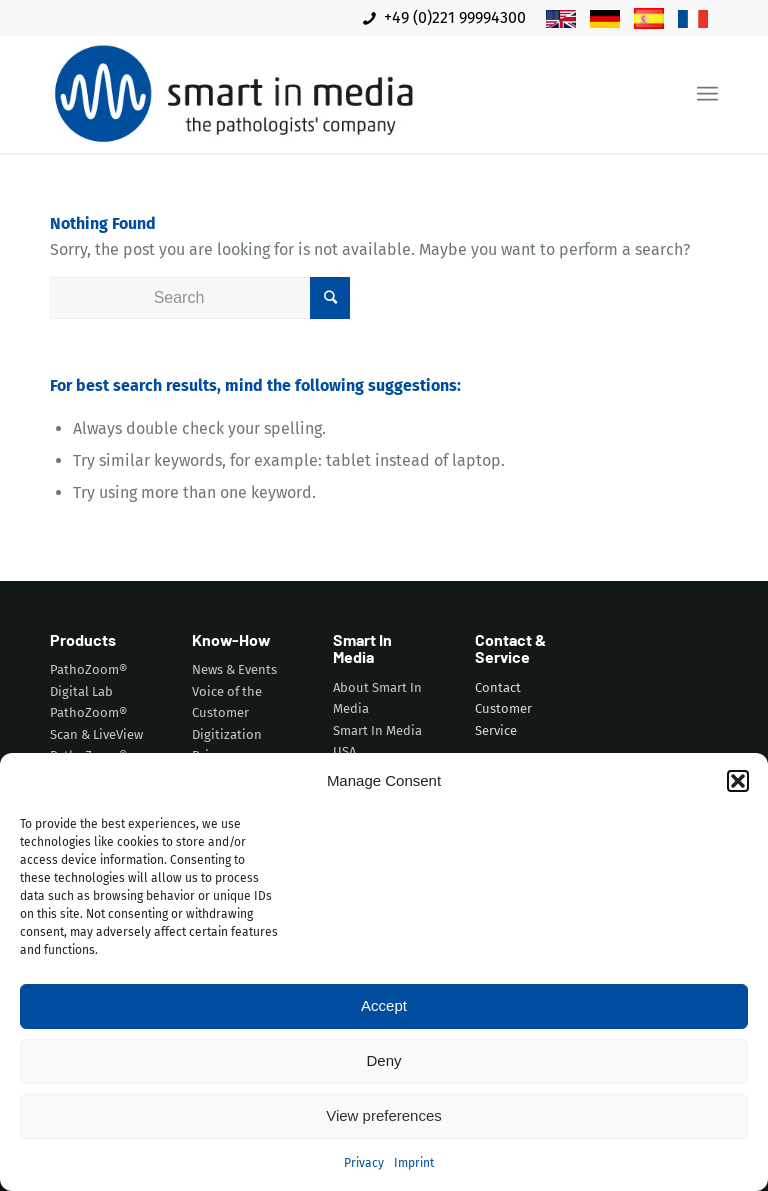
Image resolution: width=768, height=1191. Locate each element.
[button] (738, 781)
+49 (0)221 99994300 (444, 17)
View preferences (384, 1115)
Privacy (364, 1163)
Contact (498, 687)
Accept (384, 1005)
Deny (383, 1060)
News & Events (234, 669)
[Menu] (707, 94)
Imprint (414, 1163)
